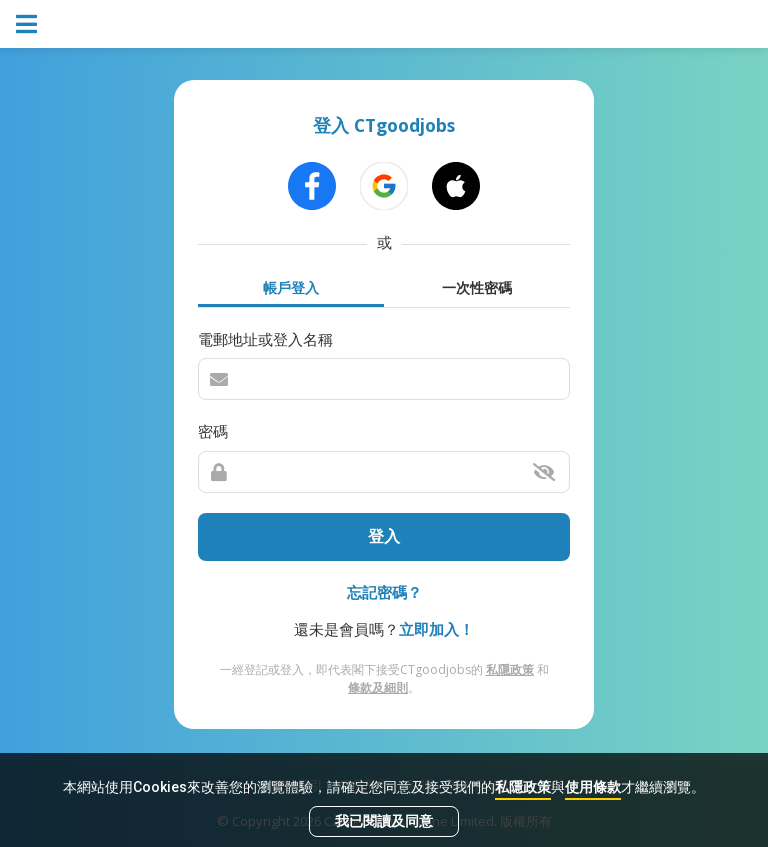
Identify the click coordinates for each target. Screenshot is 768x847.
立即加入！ (436, 629)
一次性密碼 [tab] (477, 287)
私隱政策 (523, 787)
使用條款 (593, 787)
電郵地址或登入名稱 (265, 339)
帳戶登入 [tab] (291, 287)
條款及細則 (378, 687)
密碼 (213, 431)
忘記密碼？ (384, 592)
